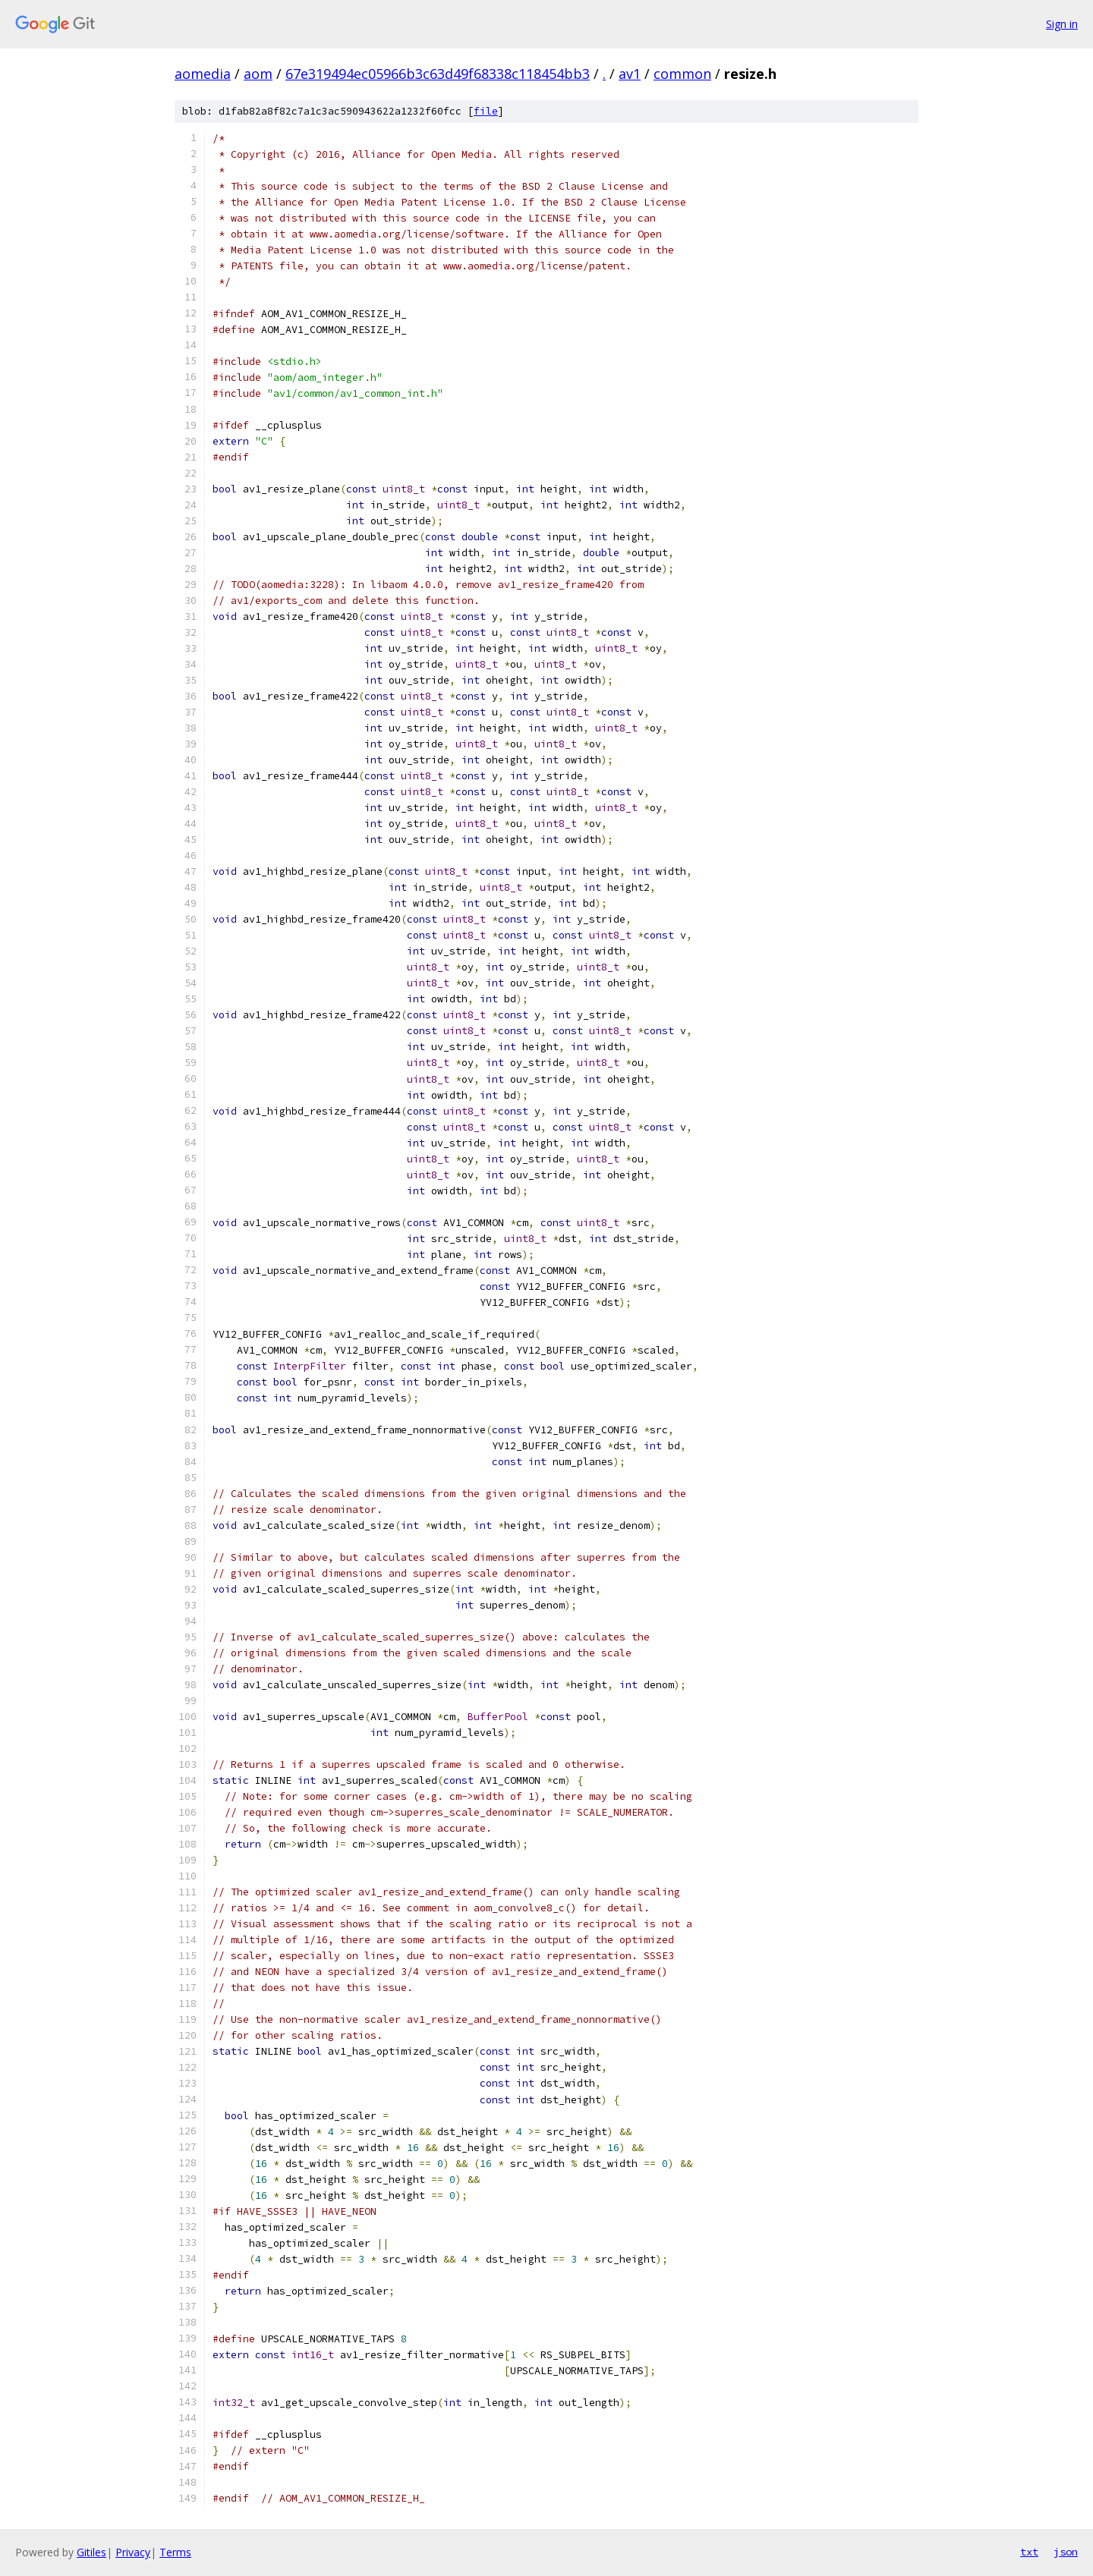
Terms (175, 2552)
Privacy (132, 2552)
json (1066, 2552)
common (682, 73)
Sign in (1062, 24)
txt (1029, 2552)
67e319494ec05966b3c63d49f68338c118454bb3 (437, 73)
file (486, 111)
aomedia (203, 73)
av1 (630, 73)
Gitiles (91, 2552)
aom (258, 73)
